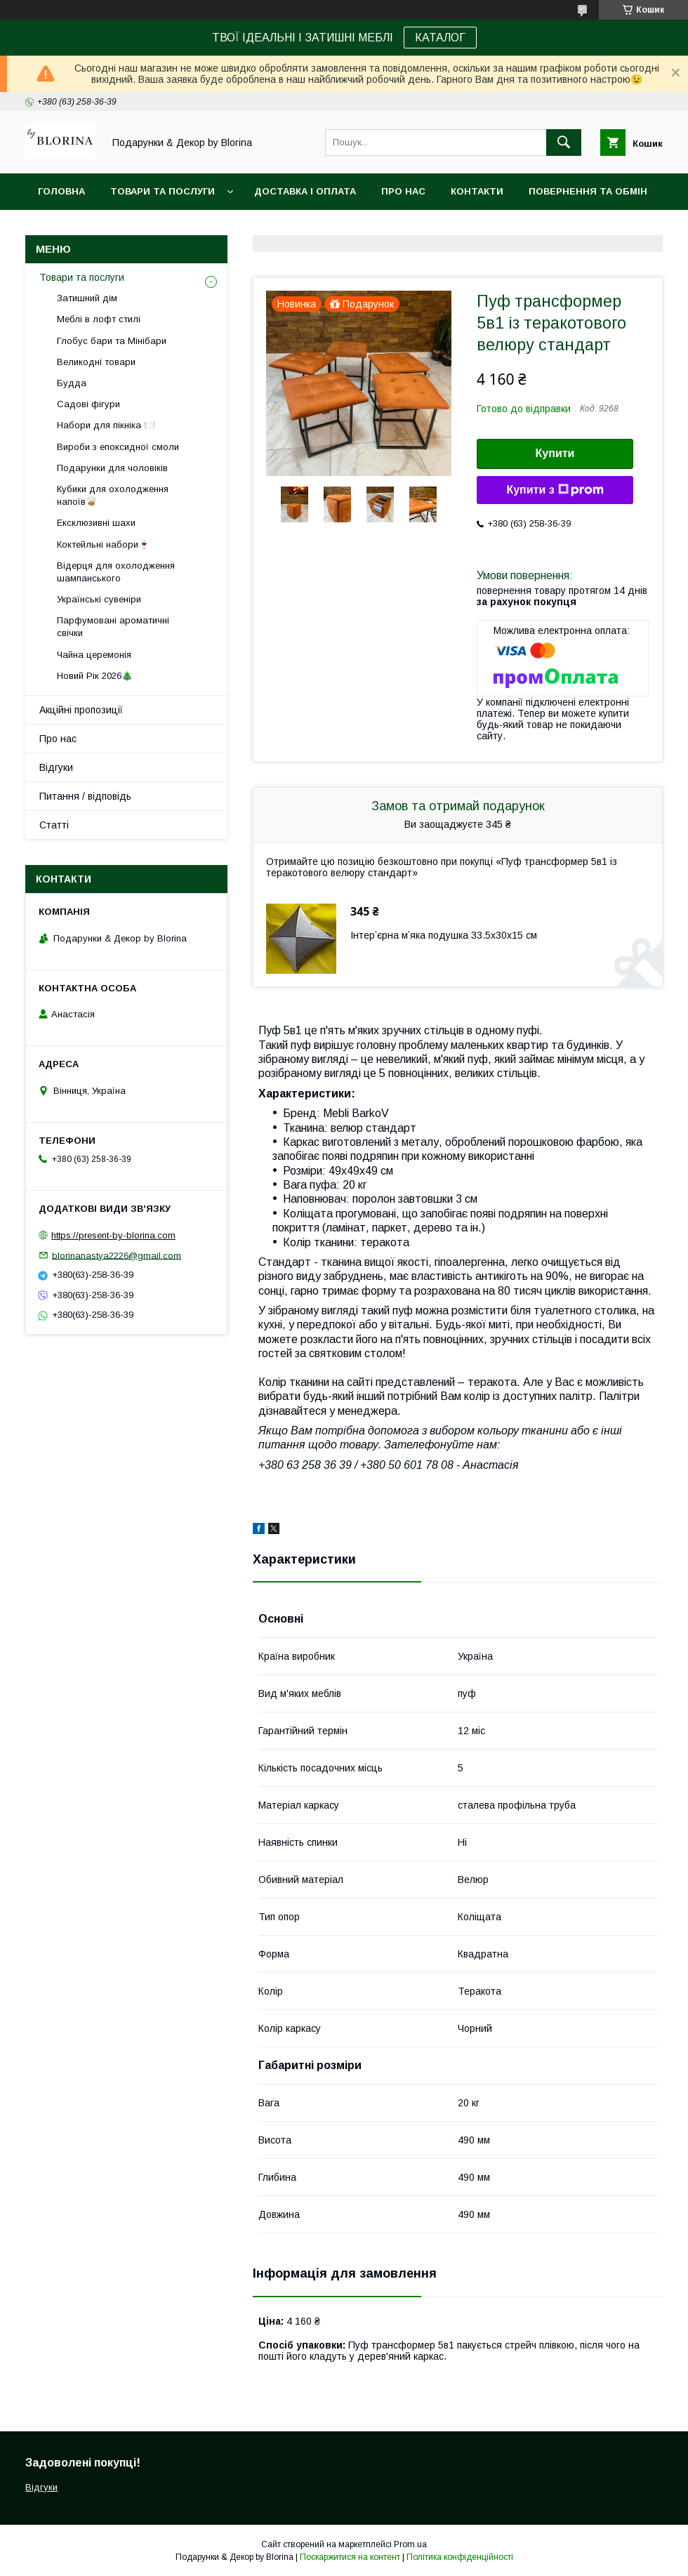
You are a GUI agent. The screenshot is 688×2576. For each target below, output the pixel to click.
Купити (555, 453)
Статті (54, 825)
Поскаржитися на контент (350, 2557)
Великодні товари (96, 362)
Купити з (554, 490)
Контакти (477, 191)
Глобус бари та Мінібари (111, 341)
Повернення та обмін (588, 191)
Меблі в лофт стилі (98, 319)
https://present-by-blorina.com (113, 1235)
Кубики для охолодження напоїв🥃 (112, 495)
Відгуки (56, 767)
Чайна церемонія (94, 654)
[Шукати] (563, 142)
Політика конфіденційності (459, 2557)
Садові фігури (88, 404)
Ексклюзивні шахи (96, 522)
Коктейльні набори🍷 (103, 544)
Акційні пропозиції (81, 709)
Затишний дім (87, 298)
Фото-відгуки (75, 228)
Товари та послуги (162, 191)
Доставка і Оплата (305, 191)
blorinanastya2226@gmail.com (116, 1255)
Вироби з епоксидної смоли (118, 447)
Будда (71, 383)
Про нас (403, 191)
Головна (61, 191)
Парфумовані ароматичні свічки (113, 626)
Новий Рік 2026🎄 (95, 676)
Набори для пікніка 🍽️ (106, 425)
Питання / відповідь (85, 796)
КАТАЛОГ (440, 38)
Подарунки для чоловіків (112, 468)
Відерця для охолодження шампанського (116, 571)
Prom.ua (410, 2544)
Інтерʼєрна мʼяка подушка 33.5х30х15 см (443, 935)
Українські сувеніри (99, 599)
